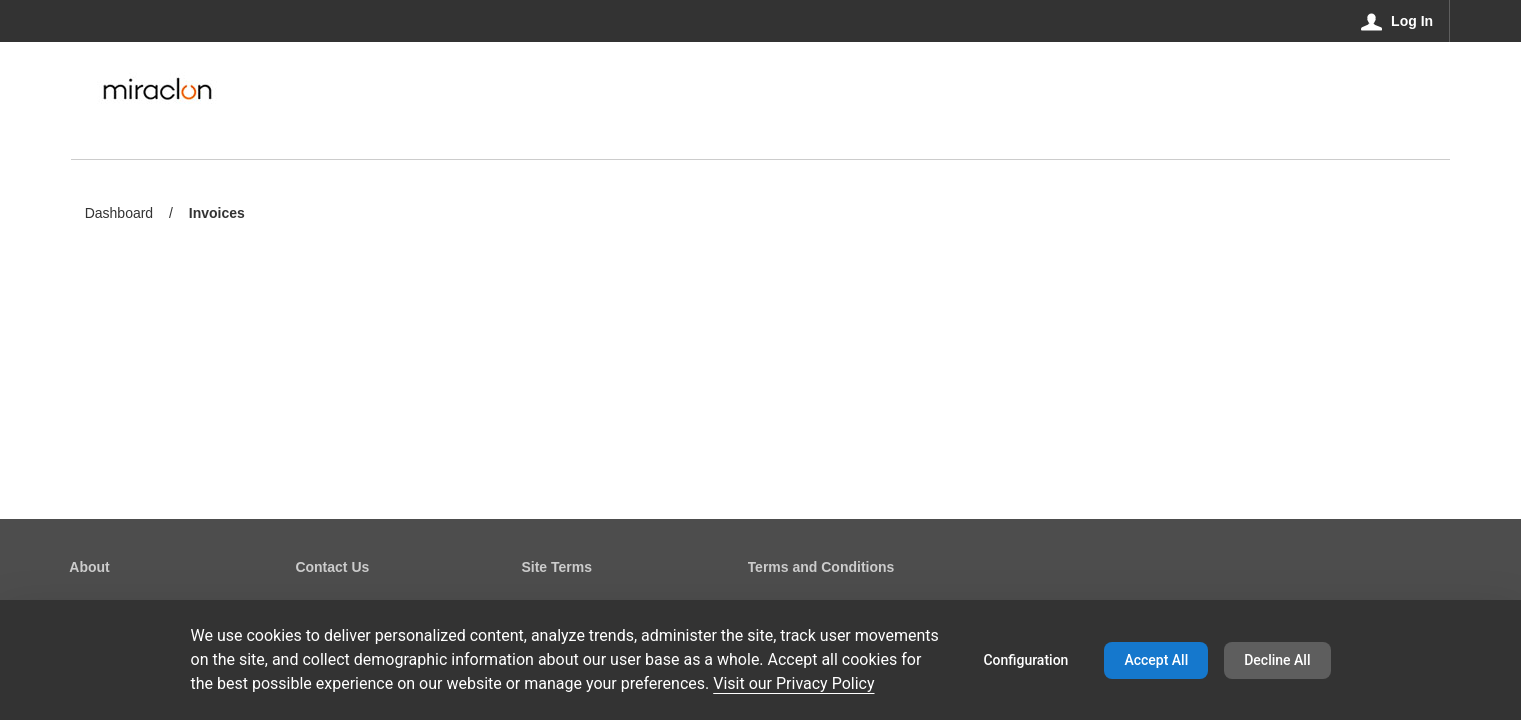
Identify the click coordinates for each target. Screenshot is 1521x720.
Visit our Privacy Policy (793, 683)
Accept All (1156, 660)
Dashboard (119, 213)
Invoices (217, 214)
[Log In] (1397, 21)
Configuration (1025, 660)
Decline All (1277, 660)
